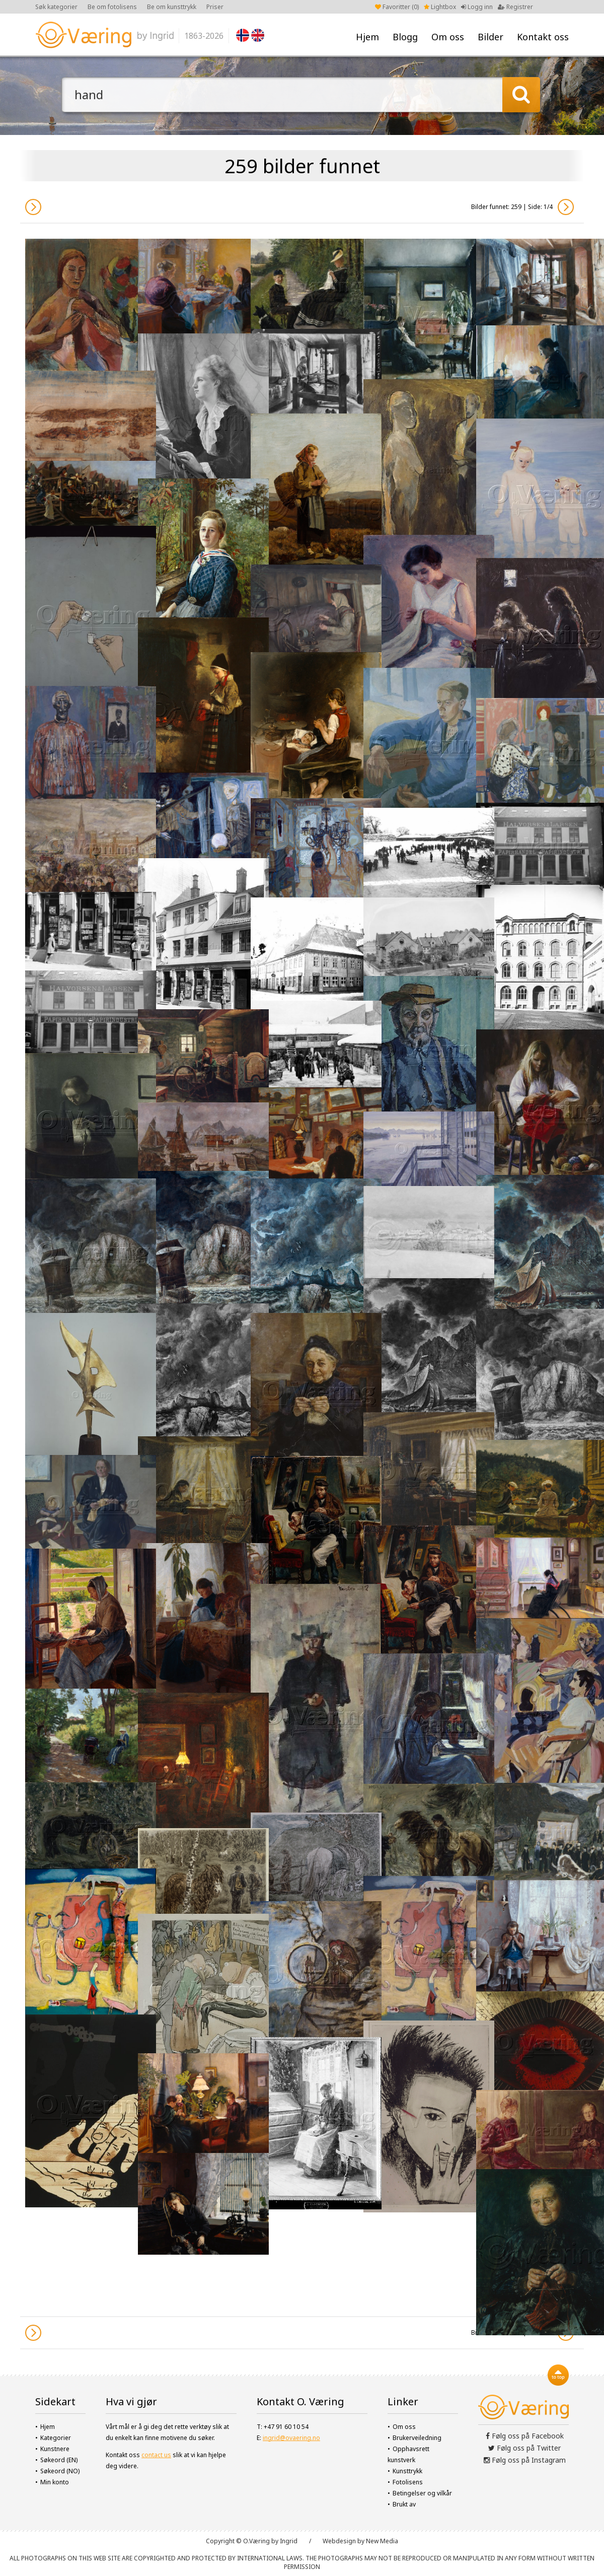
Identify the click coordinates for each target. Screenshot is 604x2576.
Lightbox (440, 7)
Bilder (490, 37)
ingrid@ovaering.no (291, 2437)
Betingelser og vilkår (422, 2493)
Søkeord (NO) (60, 2471)
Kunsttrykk (407, 2471)
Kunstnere (54, 2449)
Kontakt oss (543, 37)
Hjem (367, 37)
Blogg (405, 37)
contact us (156, 2455)
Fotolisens (408, 2482)
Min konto (54, 2482)
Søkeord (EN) (59, 2460)
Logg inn (477, 7)
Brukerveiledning (417, 2437)
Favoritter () (397, 7)
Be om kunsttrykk (171, 7)
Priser (214, 7)
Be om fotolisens (112, 7)
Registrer (515, 7)
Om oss (447, 37)
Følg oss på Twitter (524, 2448)
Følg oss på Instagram (525, 2460)
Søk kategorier (56, 7)
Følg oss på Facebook (525, 2436)
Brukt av (404, 2504)
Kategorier (55, 2437)
